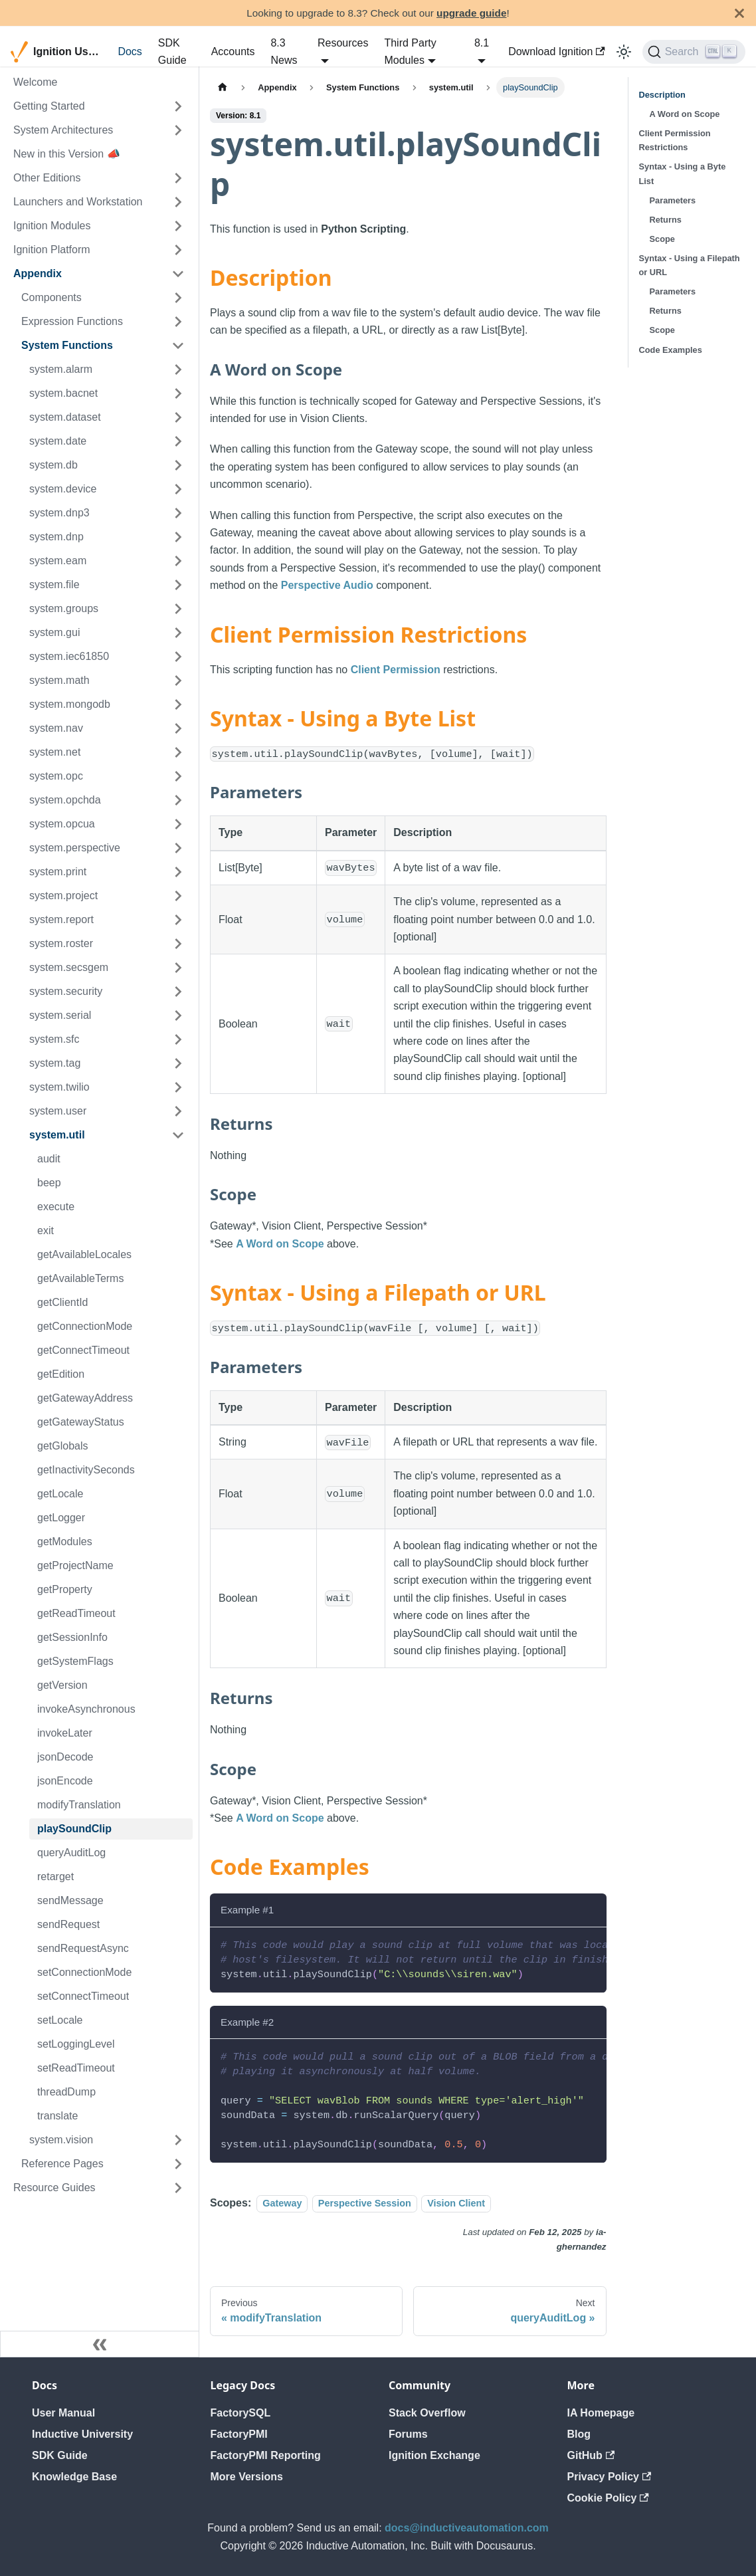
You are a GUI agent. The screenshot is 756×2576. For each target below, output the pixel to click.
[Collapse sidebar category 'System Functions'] (178, 345)
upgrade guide (471, 13)
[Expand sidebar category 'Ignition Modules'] (178, 226)
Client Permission (395, 669)
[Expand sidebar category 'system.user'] (178, 1111)
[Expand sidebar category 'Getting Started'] (178, 106)
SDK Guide (172, 51)
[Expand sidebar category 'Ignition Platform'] (178, 250)
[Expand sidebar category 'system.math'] (178, 680)
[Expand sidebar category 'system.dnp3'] (178, 513)
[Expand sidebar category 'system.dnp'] (178, 537)
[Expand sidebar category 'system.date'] (178, 441)
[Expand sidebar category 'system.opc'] (178, 776)
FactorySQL (241, 2412)
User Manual (63, 2412)
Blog (579, 2434)
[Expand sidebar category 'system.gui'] (178, 632)
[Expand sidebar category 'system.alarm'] (178, 369)
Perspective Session (364, 2203)
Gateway (282, 2203)
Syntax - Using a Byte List (682, 173)
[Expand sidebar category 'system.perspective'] (178, 848)
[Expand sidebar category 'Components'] (178, 297)
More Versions (247, 2476)
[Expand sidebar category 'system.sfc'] (178, 1039)
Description (662, 95)
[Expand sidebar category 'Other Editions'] (178, 178)
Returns (666, 220)
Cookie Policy (608, 2498)
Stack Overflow (427, 2412)
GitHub (591, 2455)
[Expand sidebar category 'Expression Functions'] (178, 321)
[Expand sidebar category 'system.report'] (178, 919)
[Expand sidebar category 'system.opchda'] (178, 800)
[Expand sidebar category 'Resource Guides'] (178, 2188)
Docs (130, 51)
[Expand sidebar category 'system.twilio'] (178, 1087)
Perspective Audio (327, 585)
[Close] (739, 13)
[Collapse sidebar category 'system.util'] (178, 1135)
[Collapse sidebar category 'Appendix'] (178, 273)
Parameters (673, 200)
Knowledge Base (74, 2476)
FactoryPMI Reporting (266, 2455)
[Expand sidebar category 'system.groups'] (178, 608)
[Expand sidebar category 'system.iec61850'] (178, 656)
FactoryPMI (239, 2434)
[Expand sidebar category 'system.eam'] (178, 561)
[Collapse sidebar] (99, 2344)
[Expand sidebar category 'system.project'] (178, 896)
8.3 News (283, 51)
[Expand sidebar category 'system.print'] (178, 872)
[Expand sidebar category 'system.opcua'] (178, 824)
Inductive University (82, 2434)
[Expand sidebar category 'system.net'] (178, 752)
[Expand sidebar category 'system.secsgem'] (178, 967)
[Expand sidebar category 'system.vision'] (178, 2140)
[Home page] (222, 87)
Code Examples (670, 350)
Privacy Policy (609, 2476)
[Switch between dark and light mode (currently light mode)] (623, 51)
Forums (408, 2434)
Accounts (233, 51)
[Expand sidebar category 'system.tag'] (178, 1063)
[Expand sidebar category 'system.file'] (178, 584)
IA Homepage (601, 2412)
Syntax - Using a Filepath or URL (689, 265)
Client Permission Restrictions (675, 140)
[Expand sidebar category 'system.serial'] (178, 1015)
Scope (662, 239)
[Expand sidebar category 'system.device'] (178, 489)
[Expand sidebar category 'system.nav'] (178, 728)
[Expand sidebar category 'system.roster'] (178, 943)
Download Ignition (556, 51)
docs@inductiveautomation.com (467, 2527)
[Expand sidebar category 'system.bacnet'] (178, 393)
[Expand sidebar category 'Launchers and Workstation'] (178, 202)
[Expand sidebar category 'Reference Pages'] (178, 2164)
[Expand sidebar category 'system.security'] (178, 991)
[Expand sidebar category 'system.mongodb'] (178, 704)
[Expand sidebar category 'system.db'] (178, 465)
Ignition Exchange (434, 2455)
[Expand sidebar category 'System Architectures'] (178, 130)
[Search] (693, 52)
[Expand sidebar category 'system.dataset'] (178, 417)
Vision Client (456, 2203)
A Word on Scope (280, 1243)
